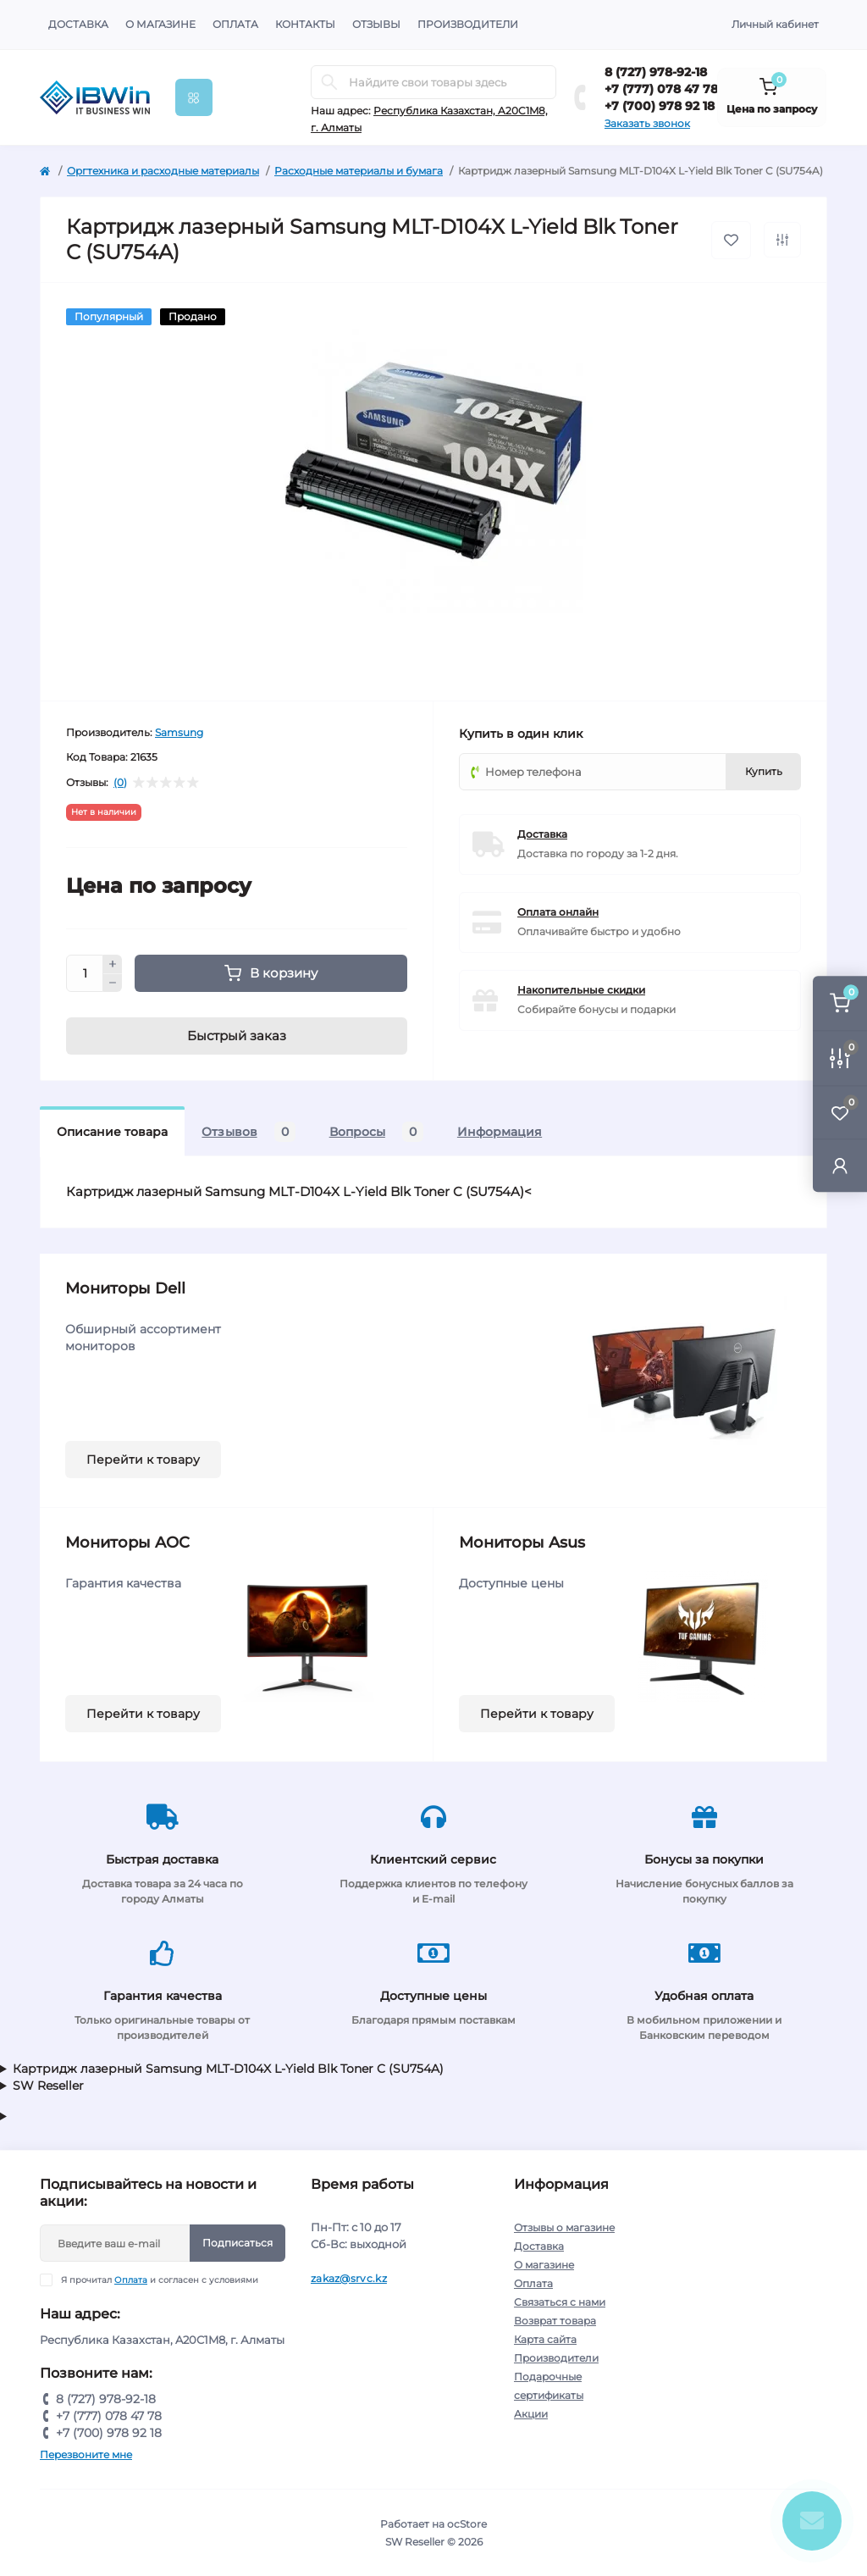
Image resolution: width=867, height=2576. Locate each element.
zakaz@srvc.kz (349, 2278)
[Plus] (112, 964)
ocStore (467, 2524)
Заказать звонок (647, 123)
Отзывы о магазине (564, 2227)
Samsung (179, 732)
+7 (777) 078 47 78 (661, 89)
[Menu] (194, 97)
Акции (531, 2413)
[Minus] (112, 983)
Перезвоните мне (86, 2454)
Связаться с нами (559, 2302)
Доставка (78, 24)
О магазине (160, 24)
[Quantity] (84, 973)
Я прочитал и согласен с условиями (159, 2280)
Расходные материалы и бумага (358, 170)
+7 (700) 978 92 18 (660, 106)
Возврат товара (555, 2320)
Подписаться (237, 2242)
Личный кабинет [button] (775, 24)
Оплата (235, 24)
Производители (467, 24)
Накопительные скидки (581, 989)
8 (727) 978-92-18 (656, 72)
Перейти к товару (143, 1459)
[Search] (329, 82)
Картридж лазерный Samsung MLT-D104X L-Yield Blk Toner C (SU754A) (228, 2068)
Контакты (305, 24)
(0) (120, 783)
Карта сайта (545, 2339)
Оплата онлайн (558, 912)
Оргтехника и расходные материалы (163, 170)
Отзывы (376, 24)
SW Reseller (48, 2085)
